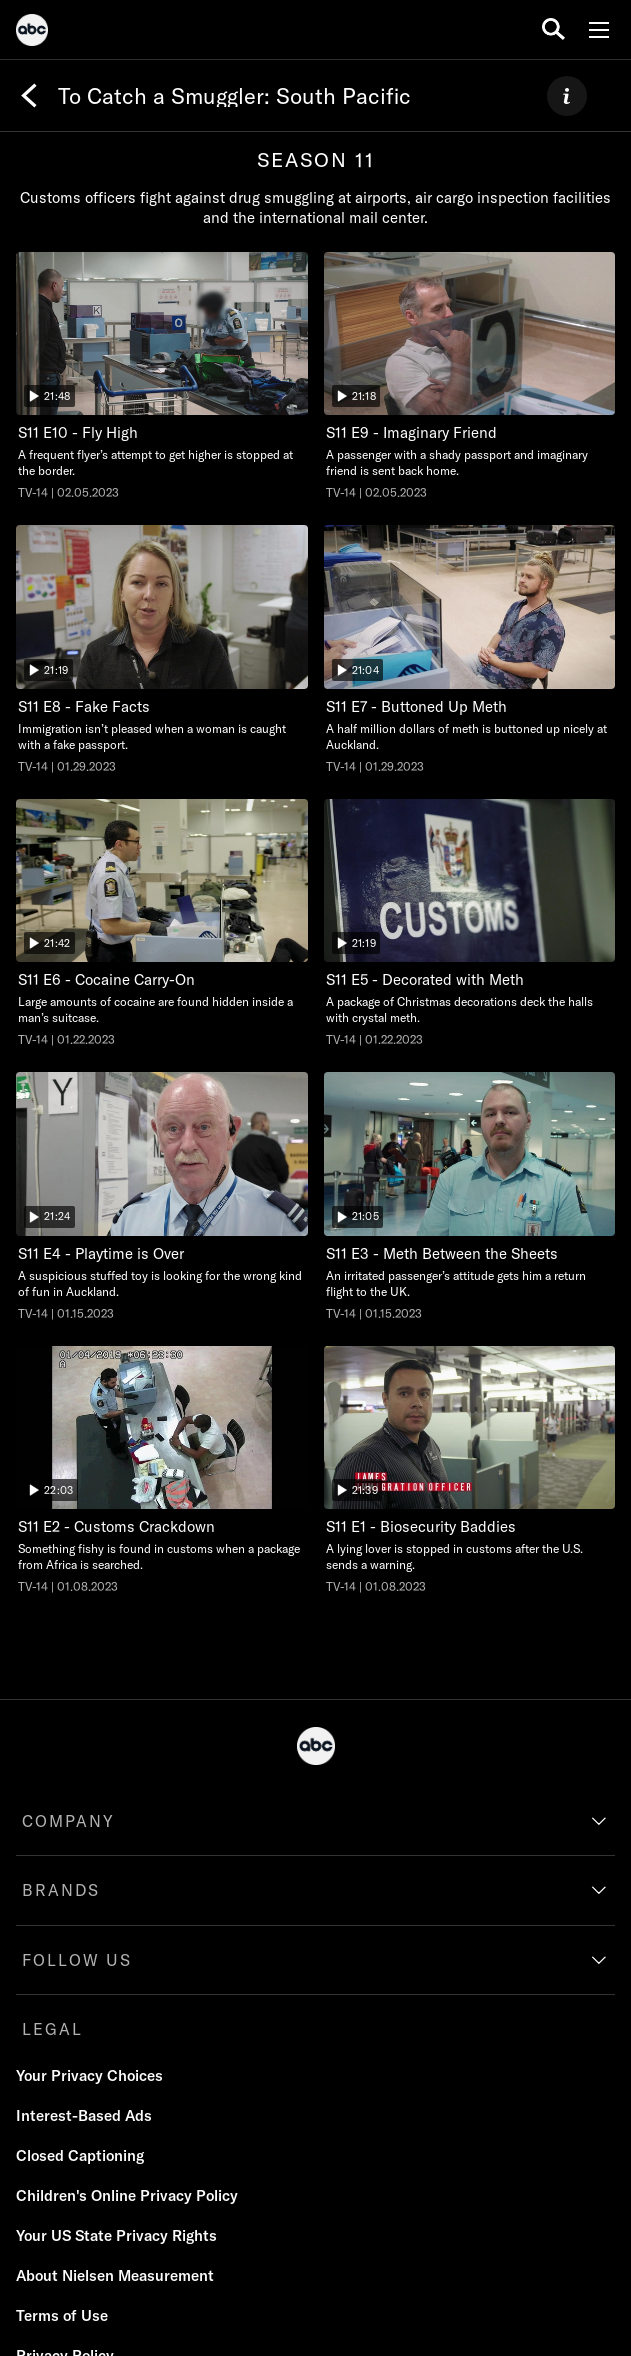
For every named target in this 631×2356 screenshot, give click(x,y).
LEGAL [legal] (52, 2029)
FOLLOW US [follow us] (77, 1960)
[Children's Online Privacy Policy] (127, 2196)
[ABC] (32, 33)
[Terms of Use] (62, 2316)
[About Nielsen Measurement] (115, 2276)
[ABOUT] (567, 96)
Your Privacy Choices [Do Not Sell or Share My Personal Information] (89, 2075)
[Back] (29, 96)
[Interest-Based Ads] (84, 2116)
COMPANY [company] (68, 1821)
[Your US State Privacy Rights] (116, 2236)
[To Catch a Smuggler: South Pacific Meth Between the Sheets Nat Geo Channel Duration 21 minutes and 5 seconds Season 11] (470, 1196)
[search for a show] (553, 29)
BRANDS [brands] (61, 1890)
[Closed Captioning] (80, 2156)
